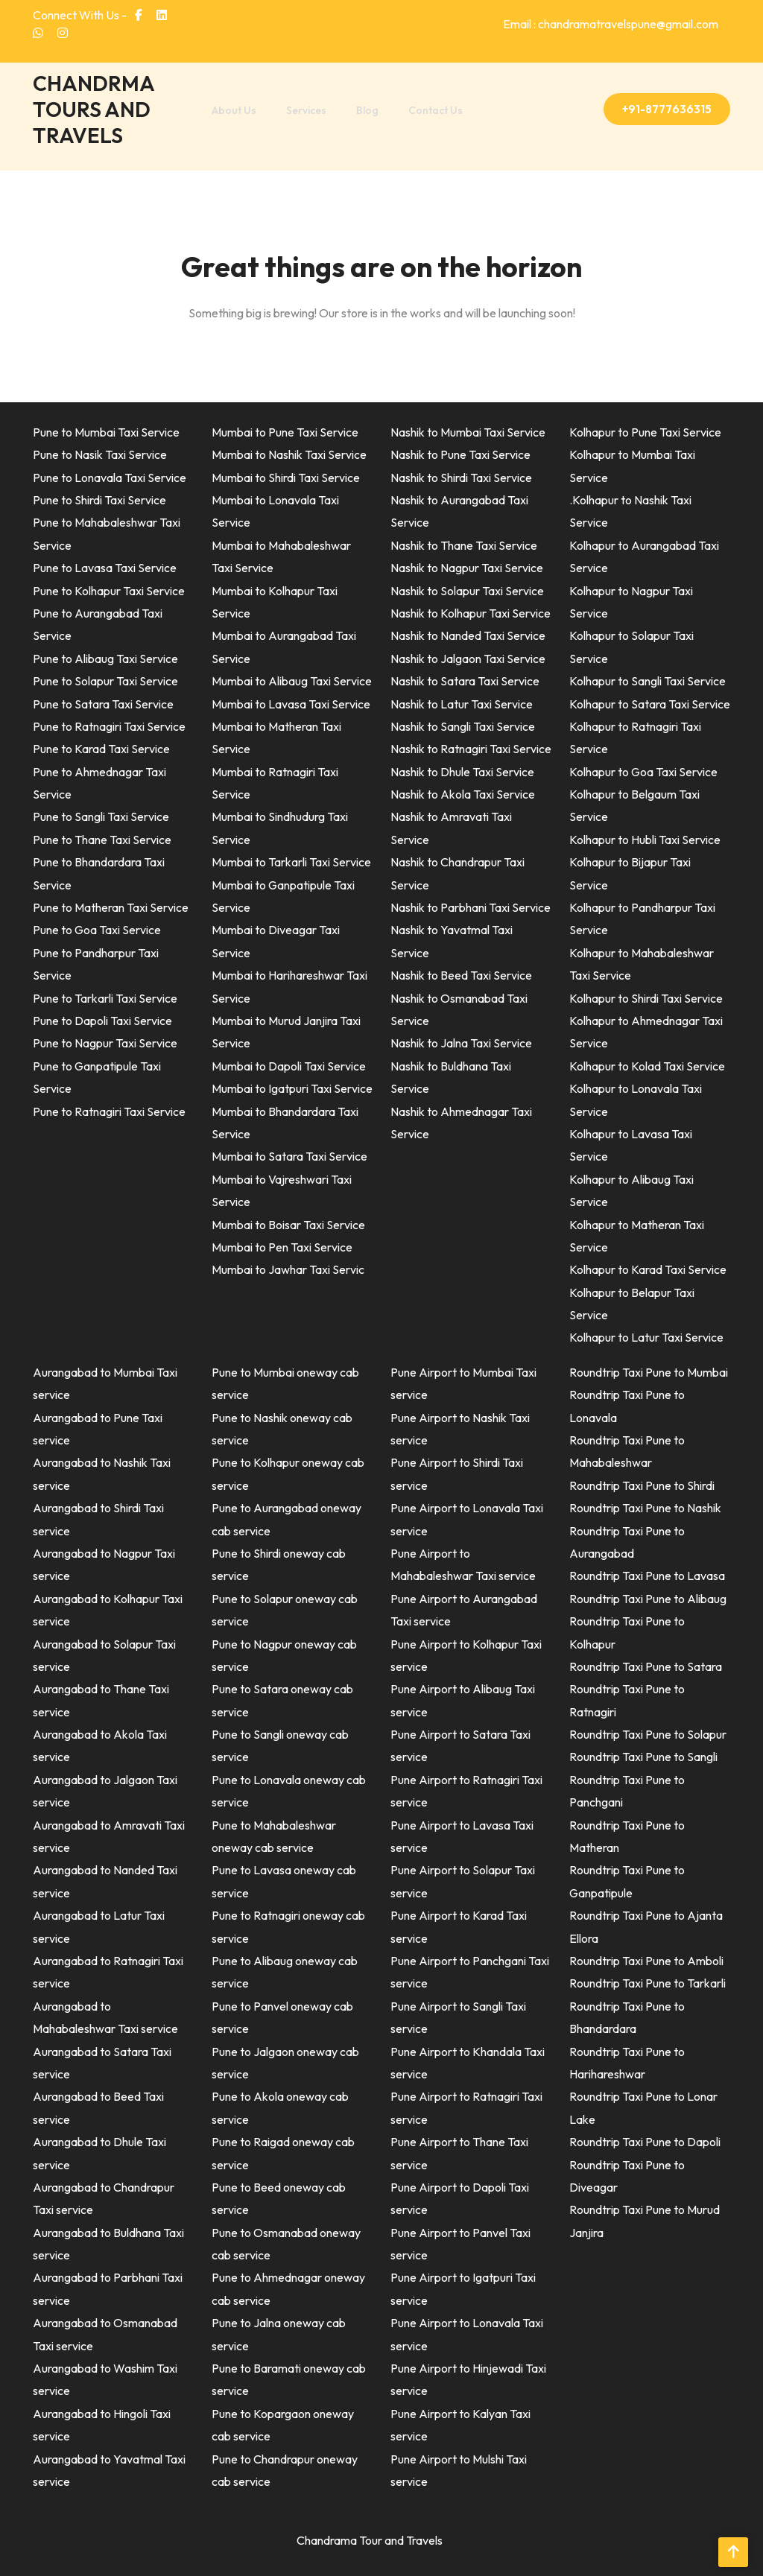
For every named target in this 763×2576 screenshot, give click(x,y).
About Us (234, 110)
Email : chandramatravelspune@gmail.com (610, 23)
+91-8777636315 (667, 109)
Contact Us (435, 110)
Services (306, 110)
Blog (367, 110)
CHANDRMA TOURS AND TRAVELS (93, 109)
